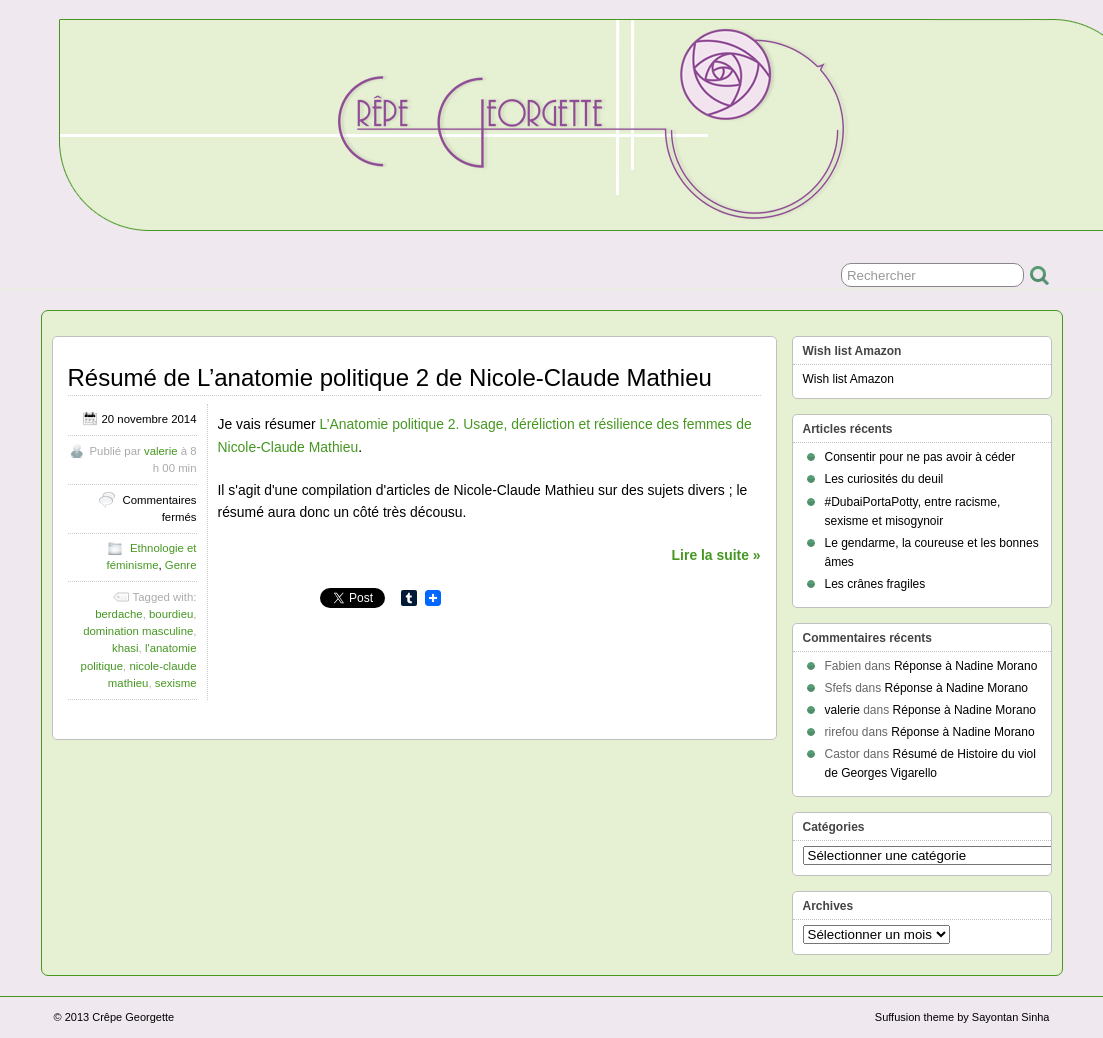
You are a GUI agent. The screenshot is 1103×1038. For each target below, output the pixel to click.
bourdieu (171, 614)
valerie (161, 451)
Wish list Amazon (848, 379)
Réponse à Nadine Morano (965, 666)
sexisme (176, 683)
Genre (181, 565)
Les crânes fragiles (875, 584)
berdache (119, 614)
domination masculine (138, 631)
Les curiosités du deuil (884, 479)
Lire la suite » (716, 555)
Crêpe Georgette (133, 1017)
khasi (125, 648)
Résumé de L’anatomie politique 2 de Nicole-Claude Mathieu (390, 377)
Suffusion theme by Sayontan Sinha (962, 1017)
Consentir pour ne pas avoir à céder (920, 457)
